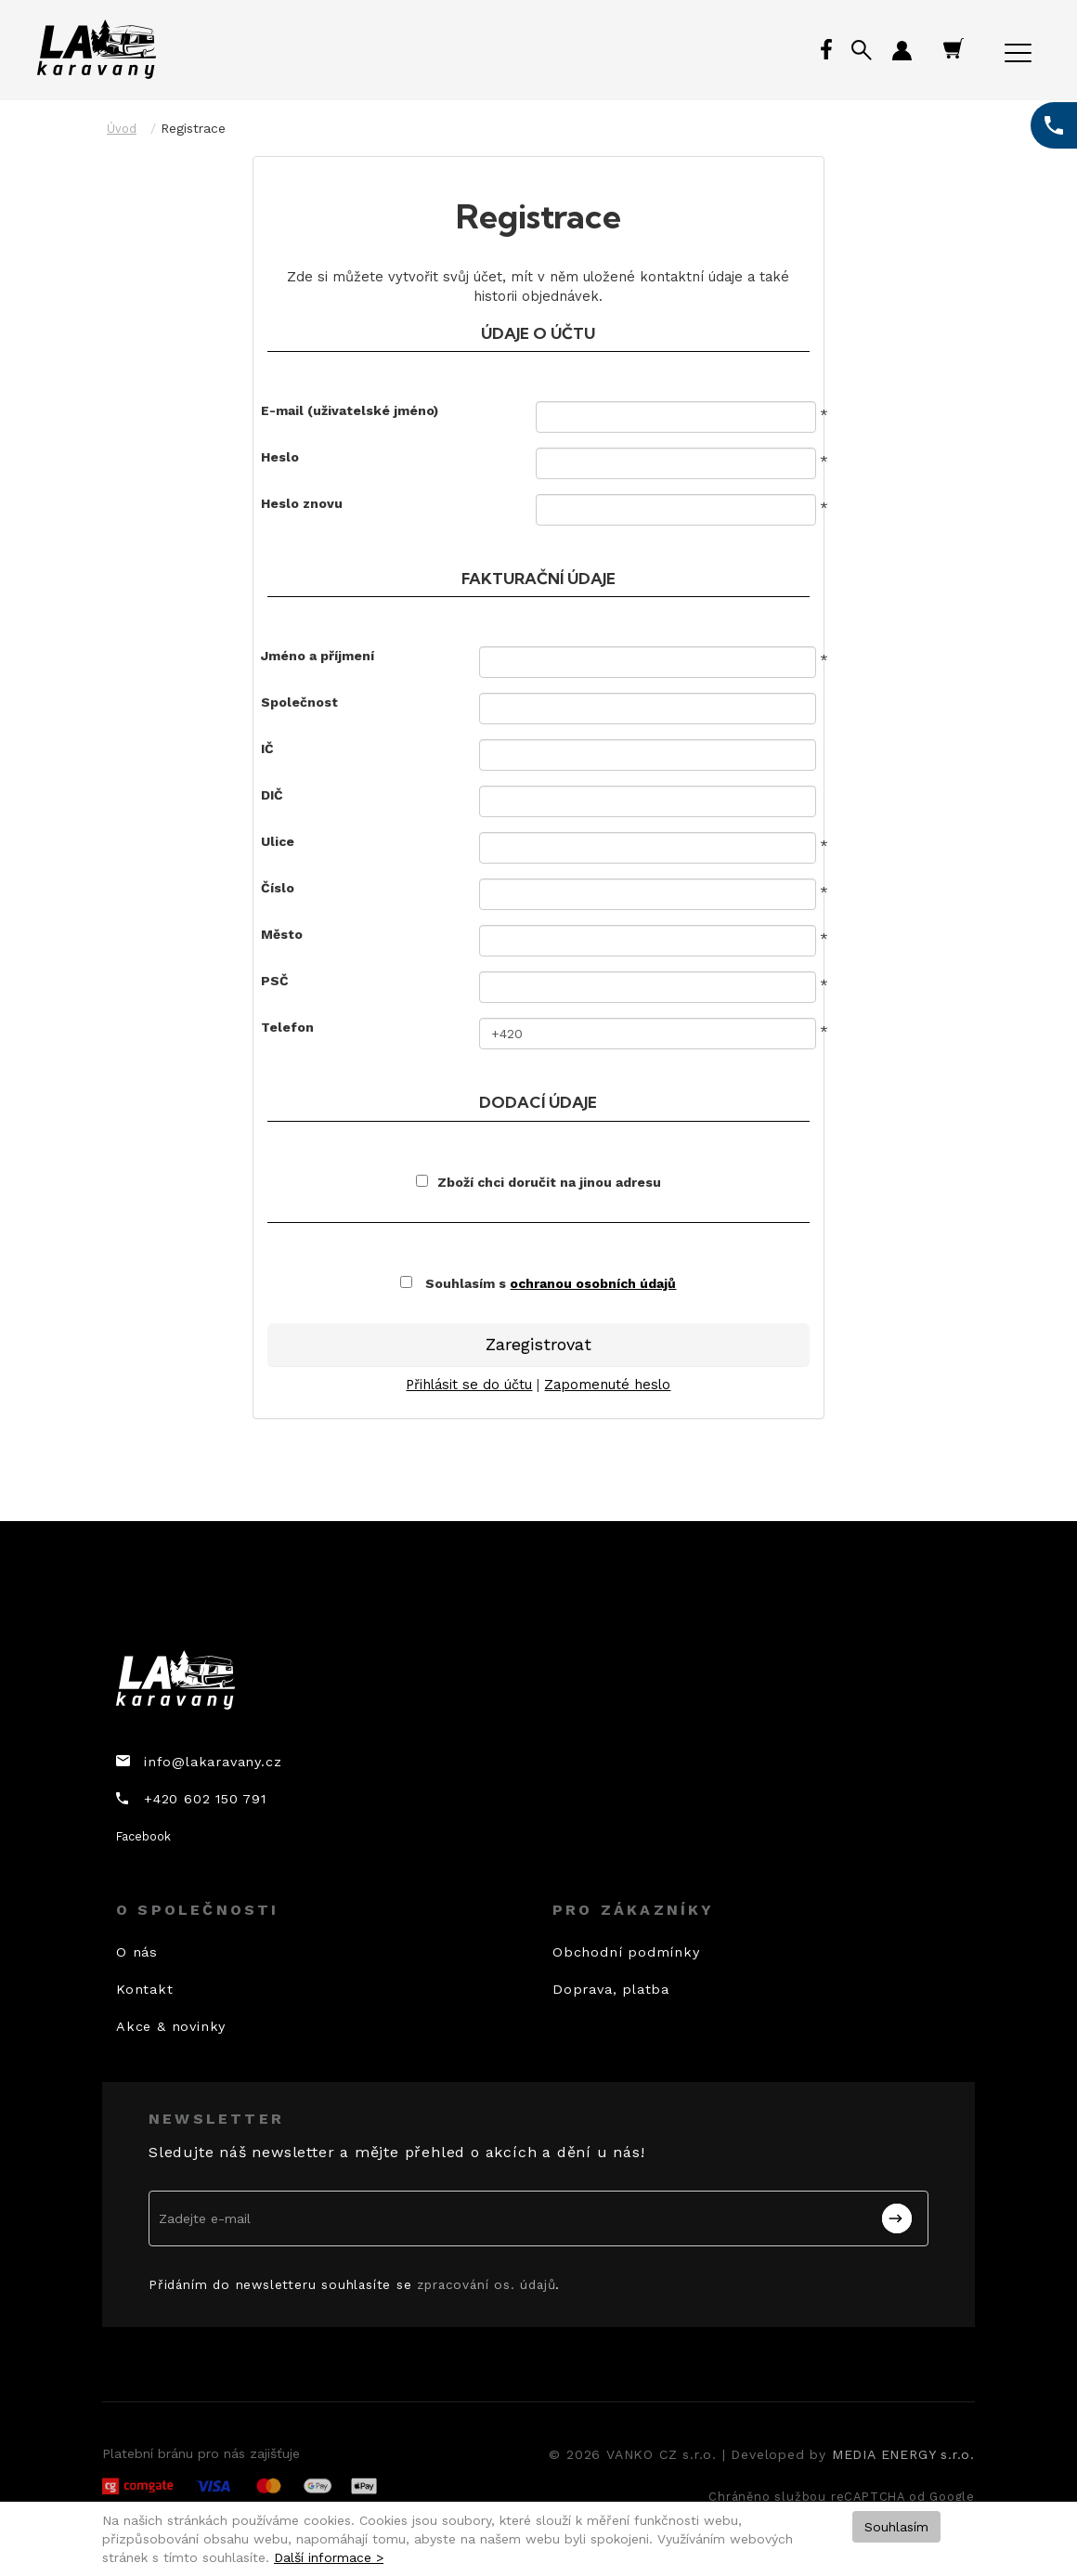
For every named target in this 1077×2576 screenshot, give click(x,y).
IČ (267, 748)
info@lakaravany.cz (212, 1761)
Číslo (277, 887)
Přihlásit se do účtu (469, 1384)
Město (282, 934)
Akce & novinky (171, 2026)
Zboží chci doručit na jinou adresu (538, 1182)
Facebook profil (827, 50)
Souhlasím (896, 2526)
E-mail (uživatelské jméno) (349, 410)
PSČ (275, 980)
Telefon (287, 1027)
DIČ (272, 794)
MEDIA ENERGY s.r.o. (903, 2454)
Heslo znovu (302, 503)
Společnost (299, 702)
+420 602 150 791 (205, 1798)
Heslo (280, 456)
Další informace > (328, 2557)
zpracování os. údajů (486, 2284)
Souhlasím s (538, 1283)
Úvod (121, 129)
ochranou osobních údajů (593, 1283)
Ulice (277, 841)
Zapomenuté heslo (607, 1384)
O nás (137, 1952)
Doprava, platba (610, 1989)
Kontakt (145, 1989)
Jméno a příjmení (317, 655)
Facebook (143, 1836)
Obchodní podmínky (626, 1952)
